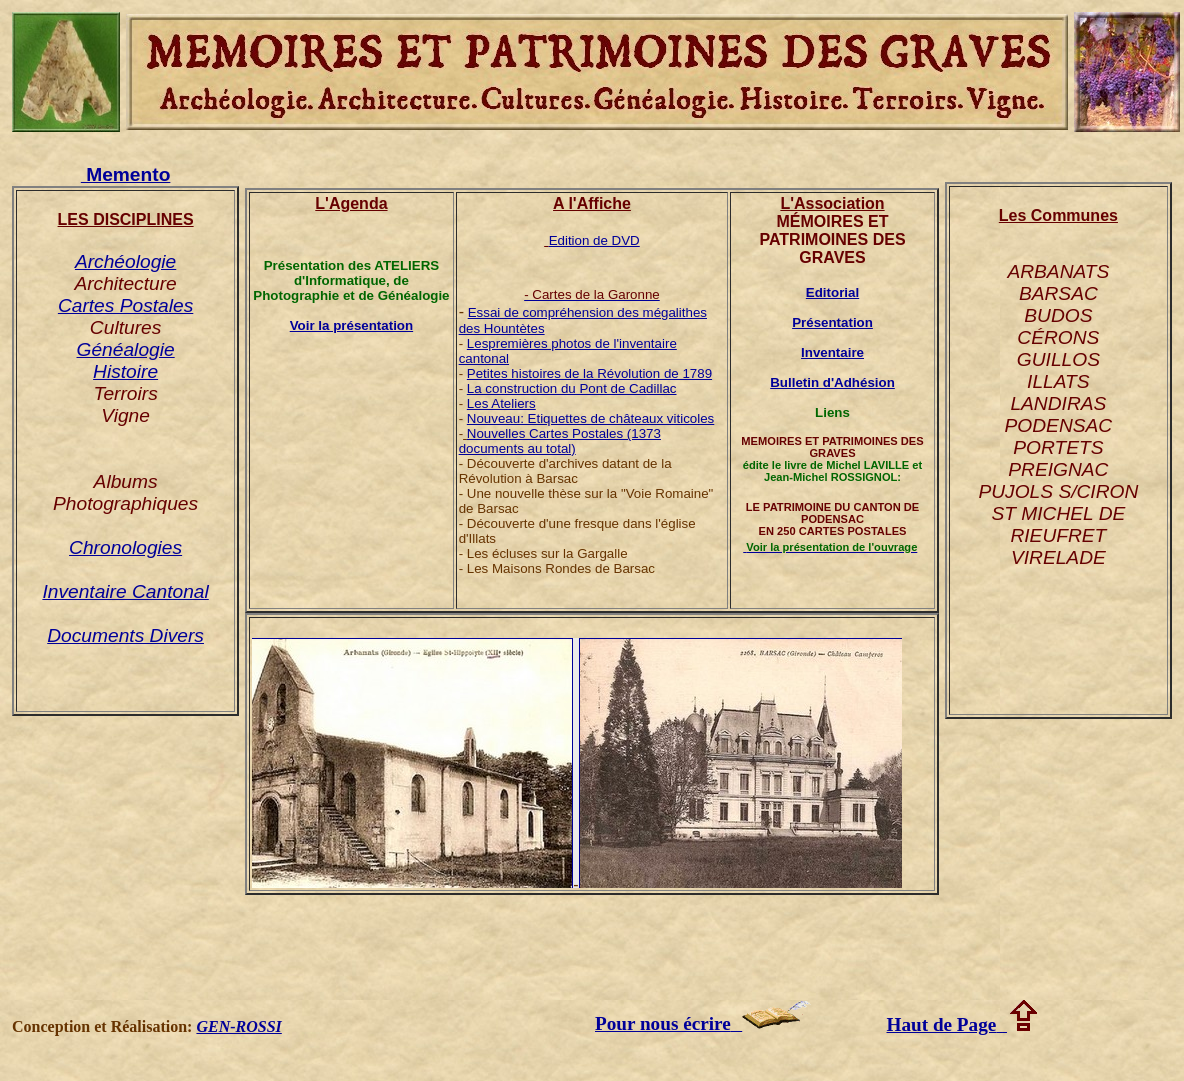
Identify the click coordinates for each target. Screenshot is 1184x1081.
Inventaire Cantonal (125, 591)
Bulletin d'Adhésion (832, 382)
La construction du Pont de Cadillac (572, 388)
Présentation (832, 322)
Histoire (125, 371)
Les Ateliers (501, 403)
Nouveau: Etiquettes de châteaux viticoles (590, 418)
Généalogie (126, 349)
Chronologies (125, 547)
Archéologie (125, 261)
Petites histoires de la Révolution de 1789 (589, 373)
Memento (126, 174)
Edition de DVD (594, 240)
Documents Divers (125, 635)
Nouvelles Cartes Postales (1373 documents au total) (560, 441)
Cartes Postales (125, 305)
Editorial (832, 292)
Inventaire (832, 352)
